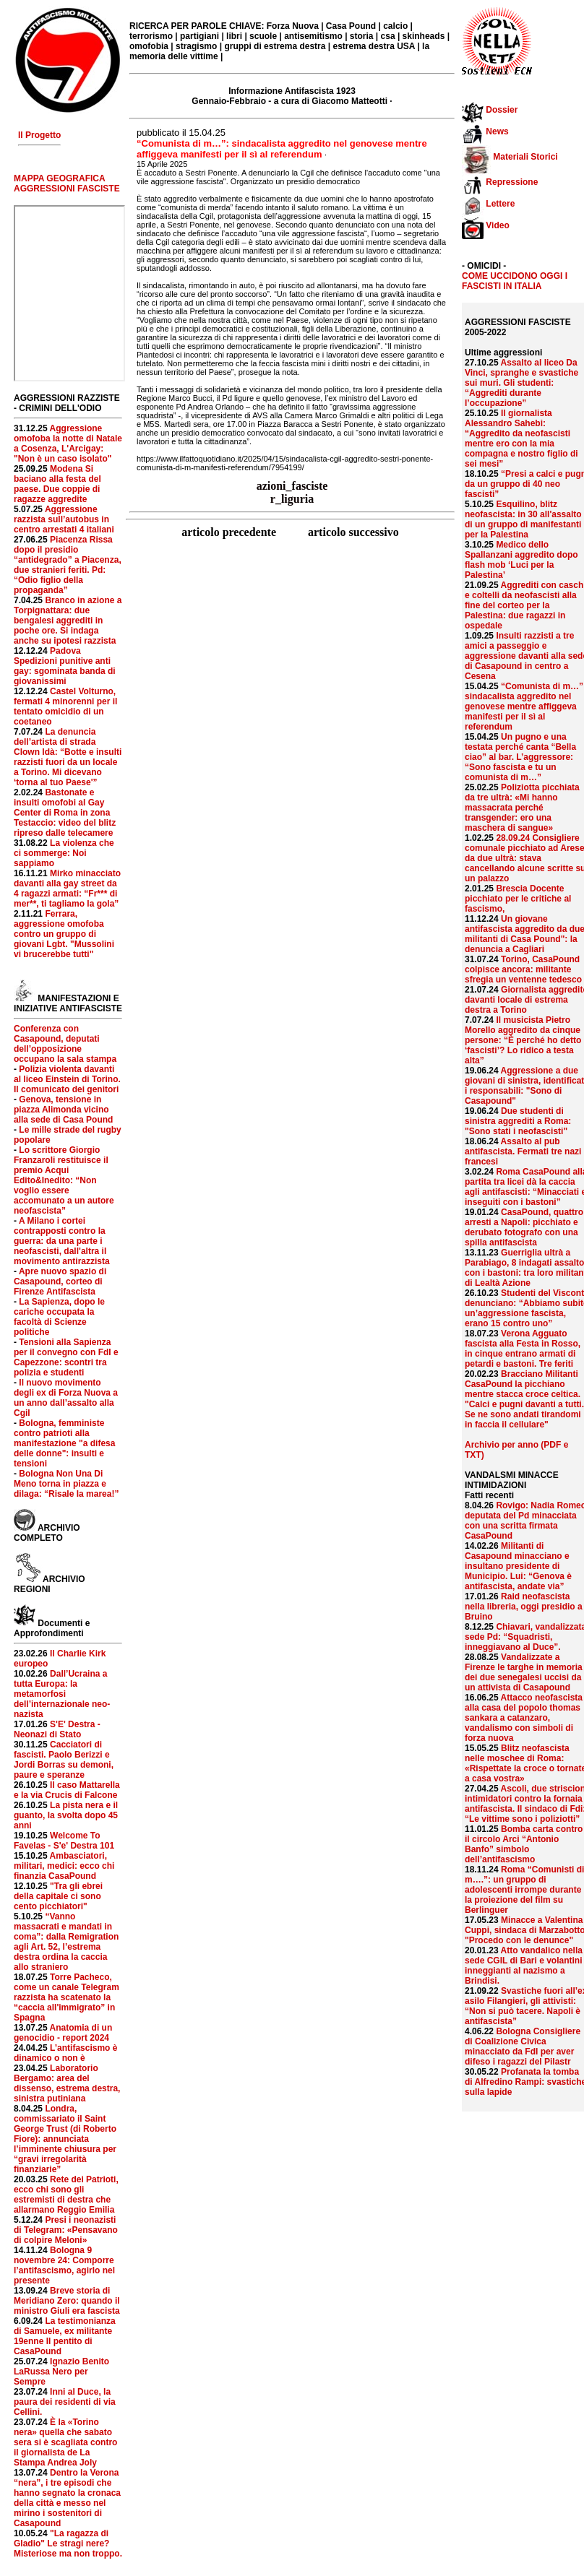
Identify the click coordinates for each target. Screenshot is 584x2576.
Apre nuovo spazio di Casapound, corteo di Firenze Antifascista (60, 1281)
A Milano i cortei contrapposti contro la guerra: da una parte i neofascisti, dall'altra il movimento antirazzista (62, 1241)
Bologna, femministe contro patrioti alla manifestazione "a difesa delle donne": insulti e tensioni (64, 1443)
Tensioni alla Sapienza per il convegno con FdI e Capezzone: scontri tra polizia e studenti (66, 1357)
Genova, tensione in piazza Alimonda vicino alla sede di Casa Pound (63, 1109)
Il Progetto (39, 135)
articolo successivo (353, 532)
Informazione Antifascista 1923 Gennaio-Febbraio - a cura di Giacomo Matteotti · (292, 96)
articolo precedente (230, 532)
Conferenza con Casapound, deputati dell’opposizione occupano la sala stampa (65, 1044)
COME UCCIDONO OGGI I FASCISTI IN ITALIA (514, 281)
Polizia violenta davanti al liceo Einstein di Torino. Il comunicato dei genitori (67, 1079)
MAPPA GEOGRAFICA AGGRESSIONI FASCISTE (67, 183)
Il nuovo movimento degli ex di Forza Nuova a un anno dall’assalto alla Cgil (66, 1398)
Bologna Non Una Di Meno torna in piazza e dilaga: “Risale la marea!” (66, 1484)
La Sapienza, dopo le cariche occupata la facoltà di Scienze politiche (59, 1317)
